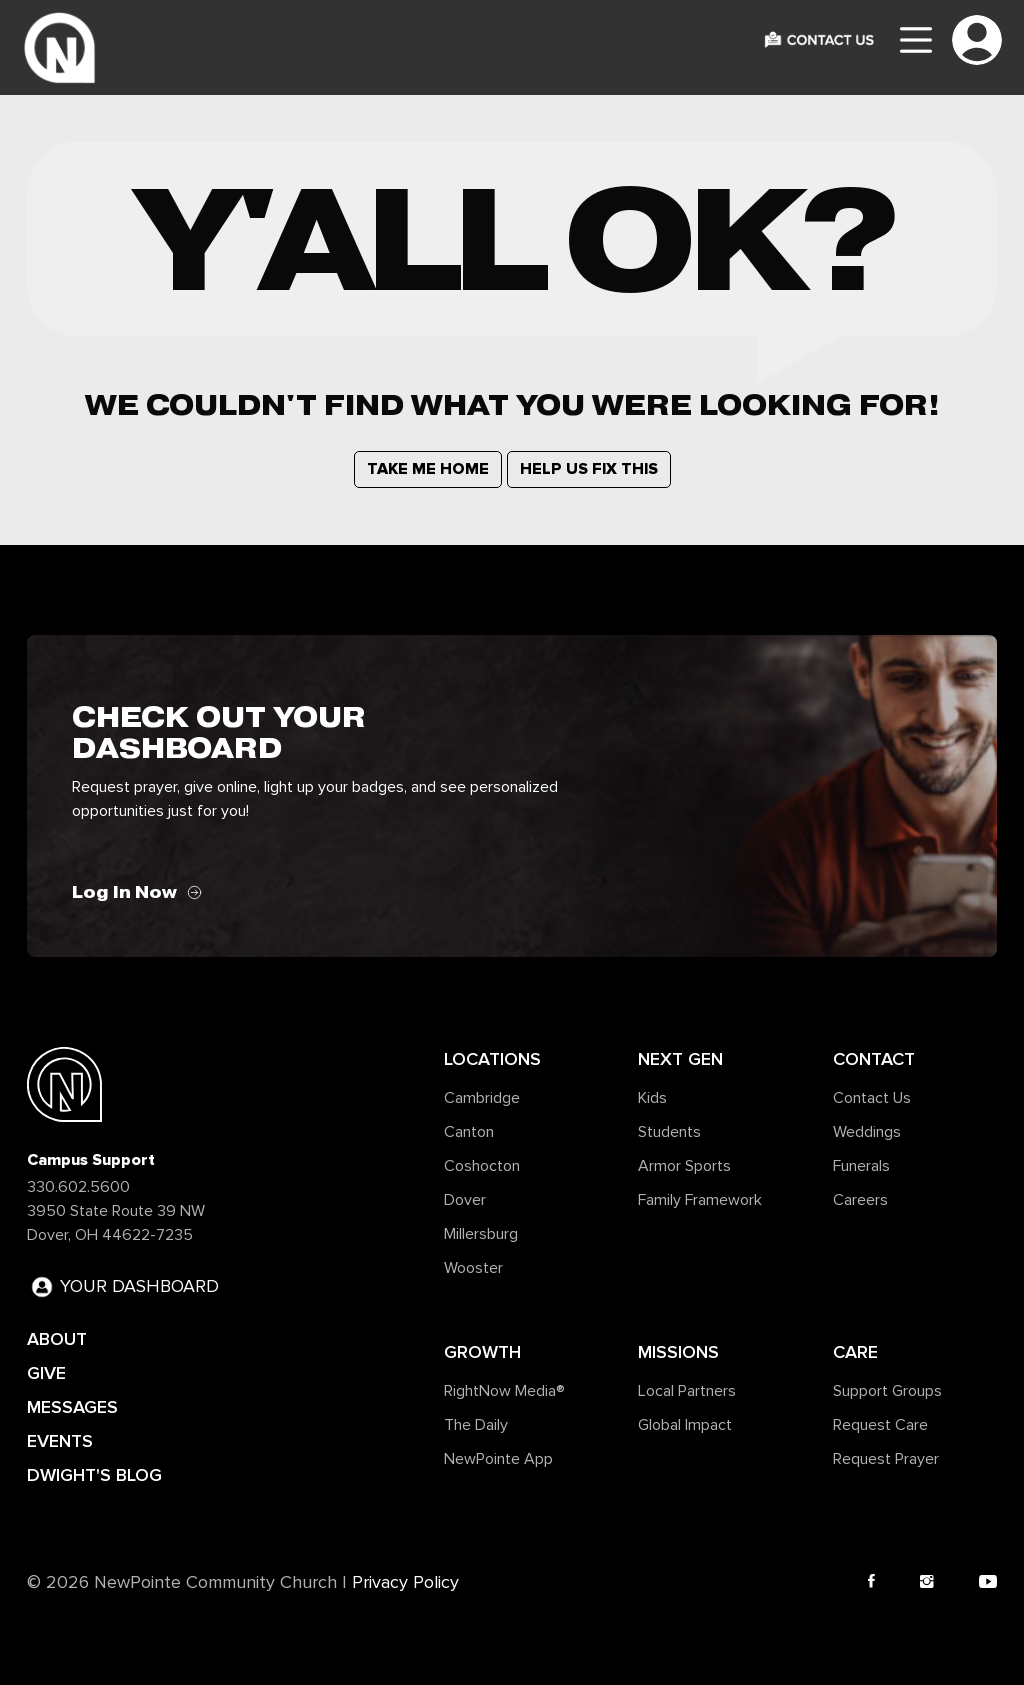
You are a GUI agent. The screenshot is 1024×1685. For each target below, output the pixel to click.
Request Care (880, 1425)
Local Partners (687, 1391)
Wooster (473, 1268)
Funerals (861, 1166)
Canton (469, 1132)
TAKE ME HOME (428, 469)
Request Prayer (886, 1459)
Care (855, 1352)
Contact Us (872, 1098)
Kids (652, 1098)
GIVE (46, 1373)
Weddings (867, 1132)
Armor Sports (684, 1166)
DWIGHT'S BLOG (94, 1475)
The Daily (476, 1425)
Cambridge (482, 1098)
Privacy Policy (405, 1583)
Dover (465, 1200)
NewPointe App (498, 1459)
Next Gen (680, 1059)
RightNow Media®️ (504, 1391)
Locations (492, 1059)
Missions (678, 1352)
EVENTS (60, 1441)
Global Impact (685, 1425)
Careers (860, 1200)
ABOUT (57, 1339)
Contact (874, 1059)
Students (669, 1132)
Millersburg (481, 1234)
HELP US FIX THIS (589, 469)
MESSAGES (72, 1407)
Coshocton (482, 1166)
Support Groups (887, 1391)
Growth (482, 1352)
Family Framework (700, 1200)
